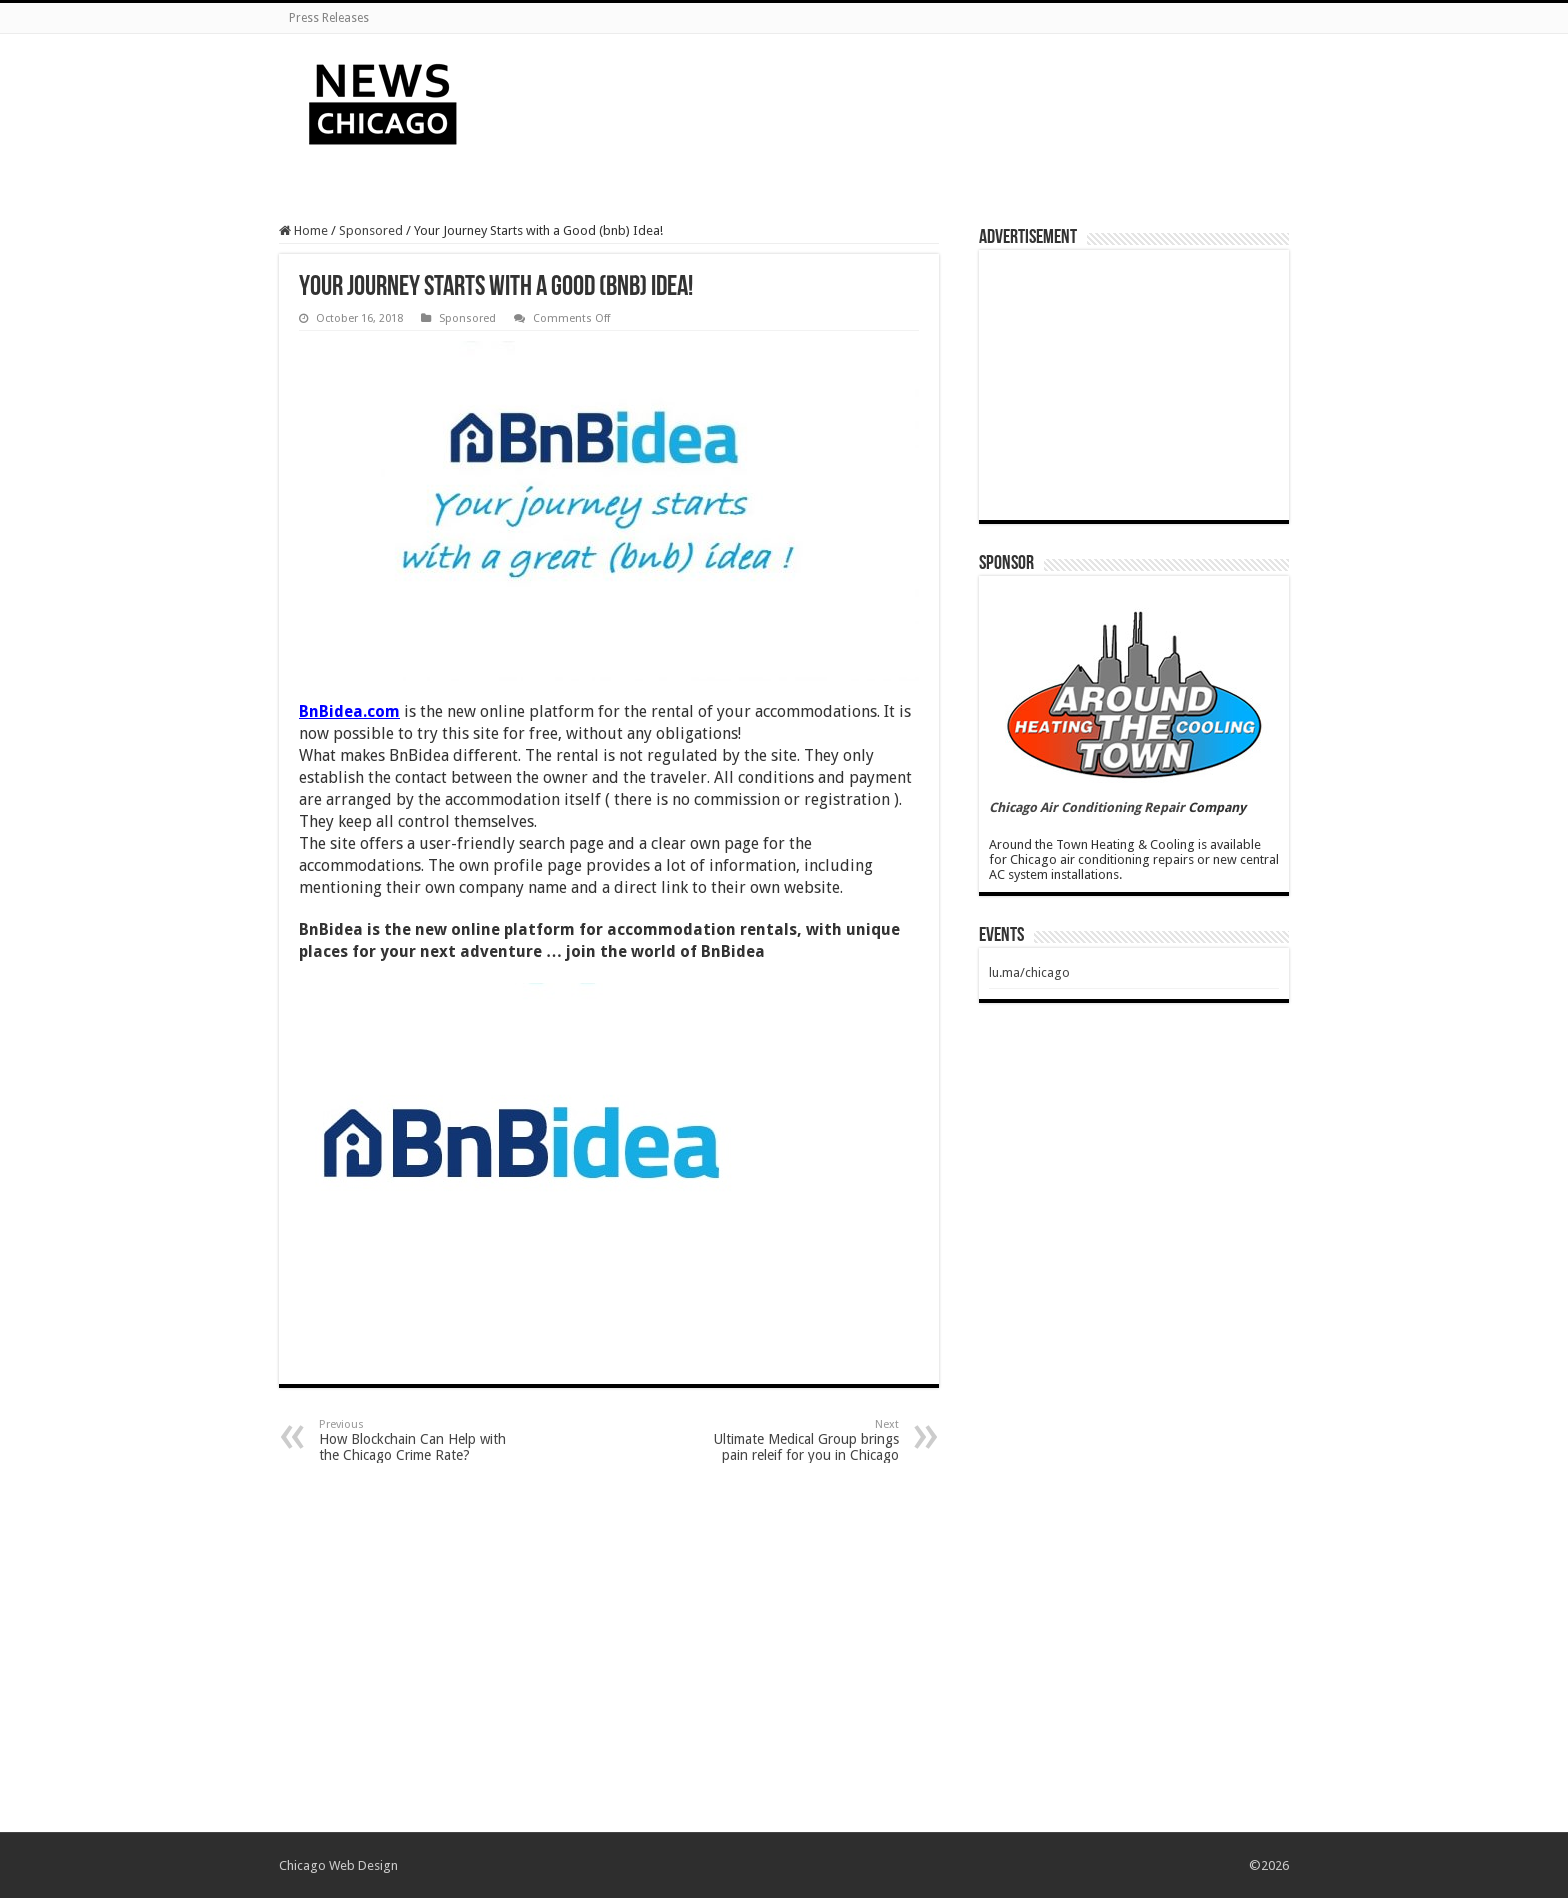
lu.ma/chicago (1029, 972)
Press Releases (329, 18)
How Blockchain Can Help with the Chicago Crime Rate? (421, 1440)
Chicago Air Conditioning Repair (1087, 807)
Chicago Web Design (338, 1865)
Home (303, 230)
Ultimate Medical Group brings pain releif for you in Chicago (796, 1440)
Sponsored (371, 230)
